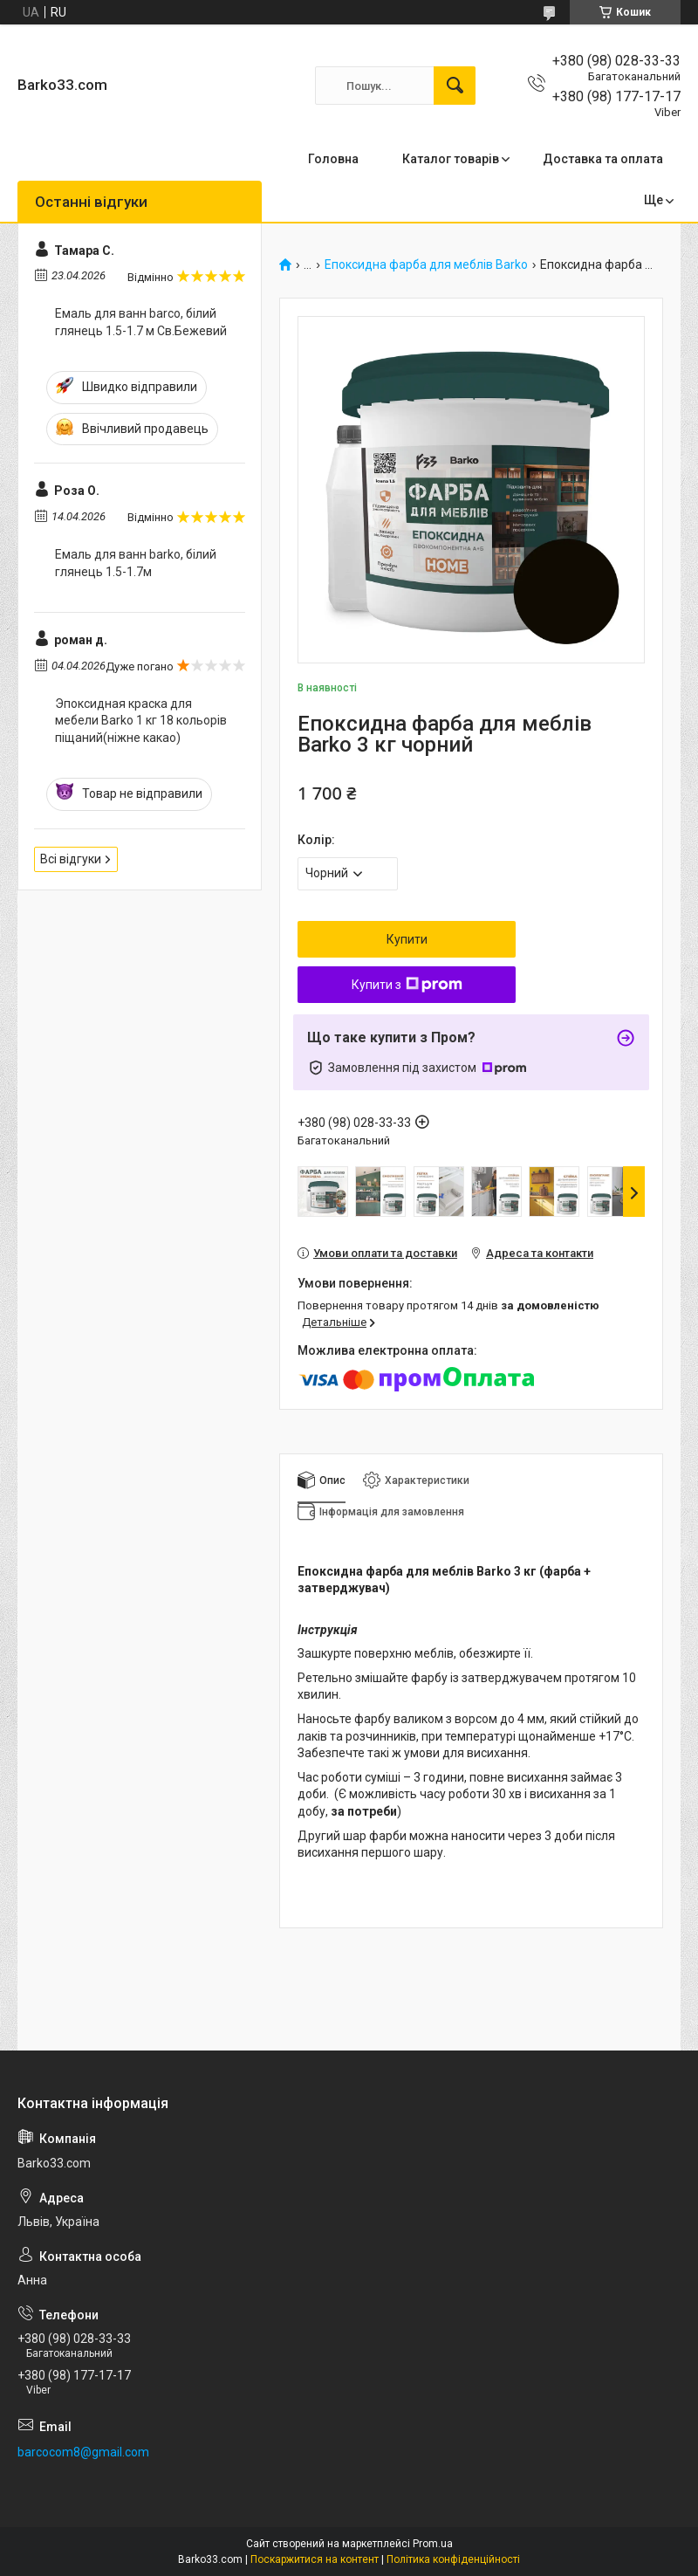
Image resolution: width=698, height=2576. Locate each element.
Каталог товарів (450, 159)
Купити (407, 939)
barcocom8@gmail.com (83, 2452)
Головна (333, 159)
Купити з (407, 985)
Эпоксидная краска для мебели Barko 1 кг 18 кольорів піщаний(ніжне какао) (141, 721)
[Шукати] (455, 85)
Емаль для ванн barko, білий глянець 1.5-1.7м (135, 563)
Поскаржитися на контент (314, 2559)
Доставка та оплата (603, 159)
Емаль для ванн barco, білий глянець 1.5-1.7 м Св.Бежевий (141, 322)
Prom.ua (433, 2544)
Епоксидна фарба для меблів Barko (426, 264)
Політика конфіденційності (453, 2559)
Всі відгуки (70, 859)
